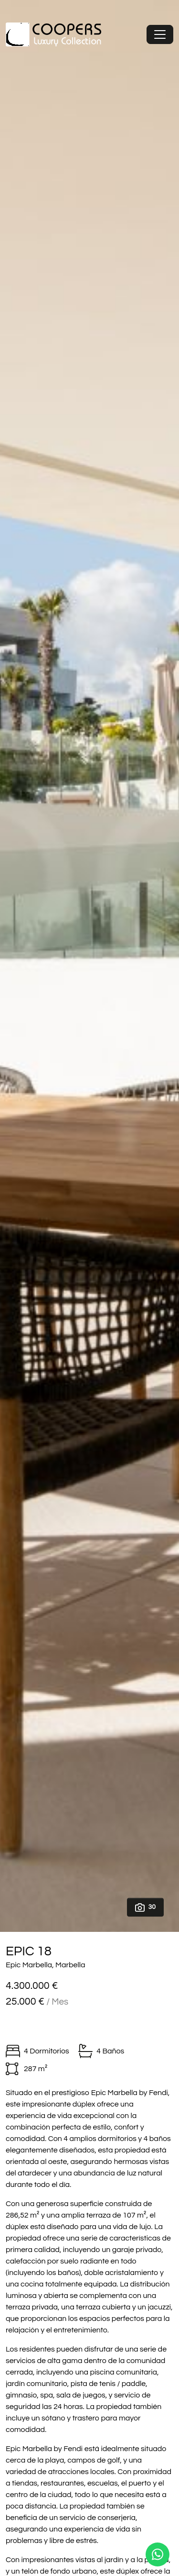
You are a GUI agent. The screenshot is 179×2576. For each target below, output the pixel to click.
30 (145, 1907)
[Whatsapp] (157, 2554)
